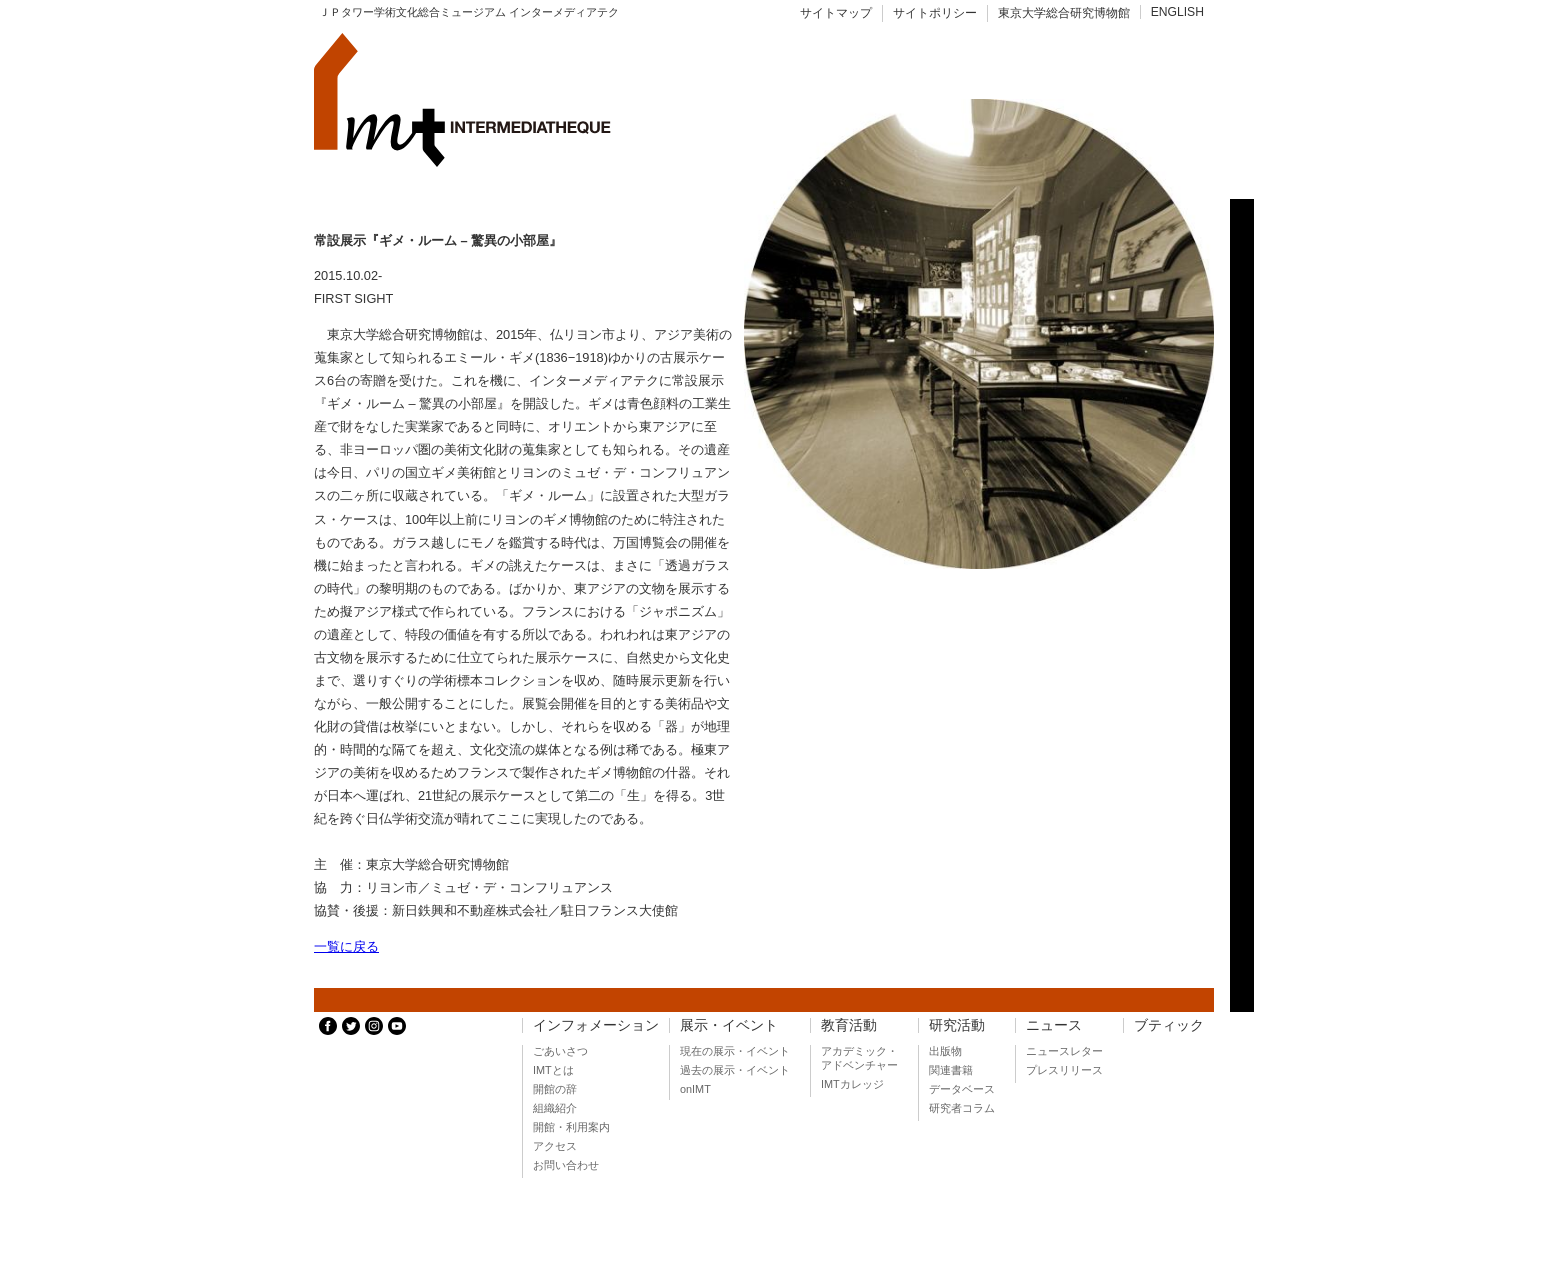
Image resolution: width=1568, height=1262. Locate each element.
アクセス (555, 1146)
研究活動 (957, 1025)
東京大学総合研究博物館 (1064, 13)
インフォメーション (596, 1025)
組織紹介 (555, 1108)
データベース (962, 1089)
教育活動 (849, 1025)
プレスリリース (1064, 1070)
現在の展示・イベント (735, 1051)
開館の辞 (555, 1089)
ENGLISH (1177, 12)
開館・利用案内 (571, 1127)
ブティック (1169, 1025)
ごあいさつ (560, 1051)
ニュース (1054, 1025)
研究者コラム (962, 1108)
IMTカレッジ (852, 1084)
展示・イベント (729, 1025)
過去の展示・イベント (735, 1070)
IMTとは (553, 1070)
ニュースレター (1064, 1051)
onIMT (695, 1089)
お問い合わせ (566, 1165)
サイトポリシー (935, 13)
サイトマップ (836, 13)
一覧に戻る (346, 946)
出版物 (945, 1051)
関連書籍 (951, 1070)
